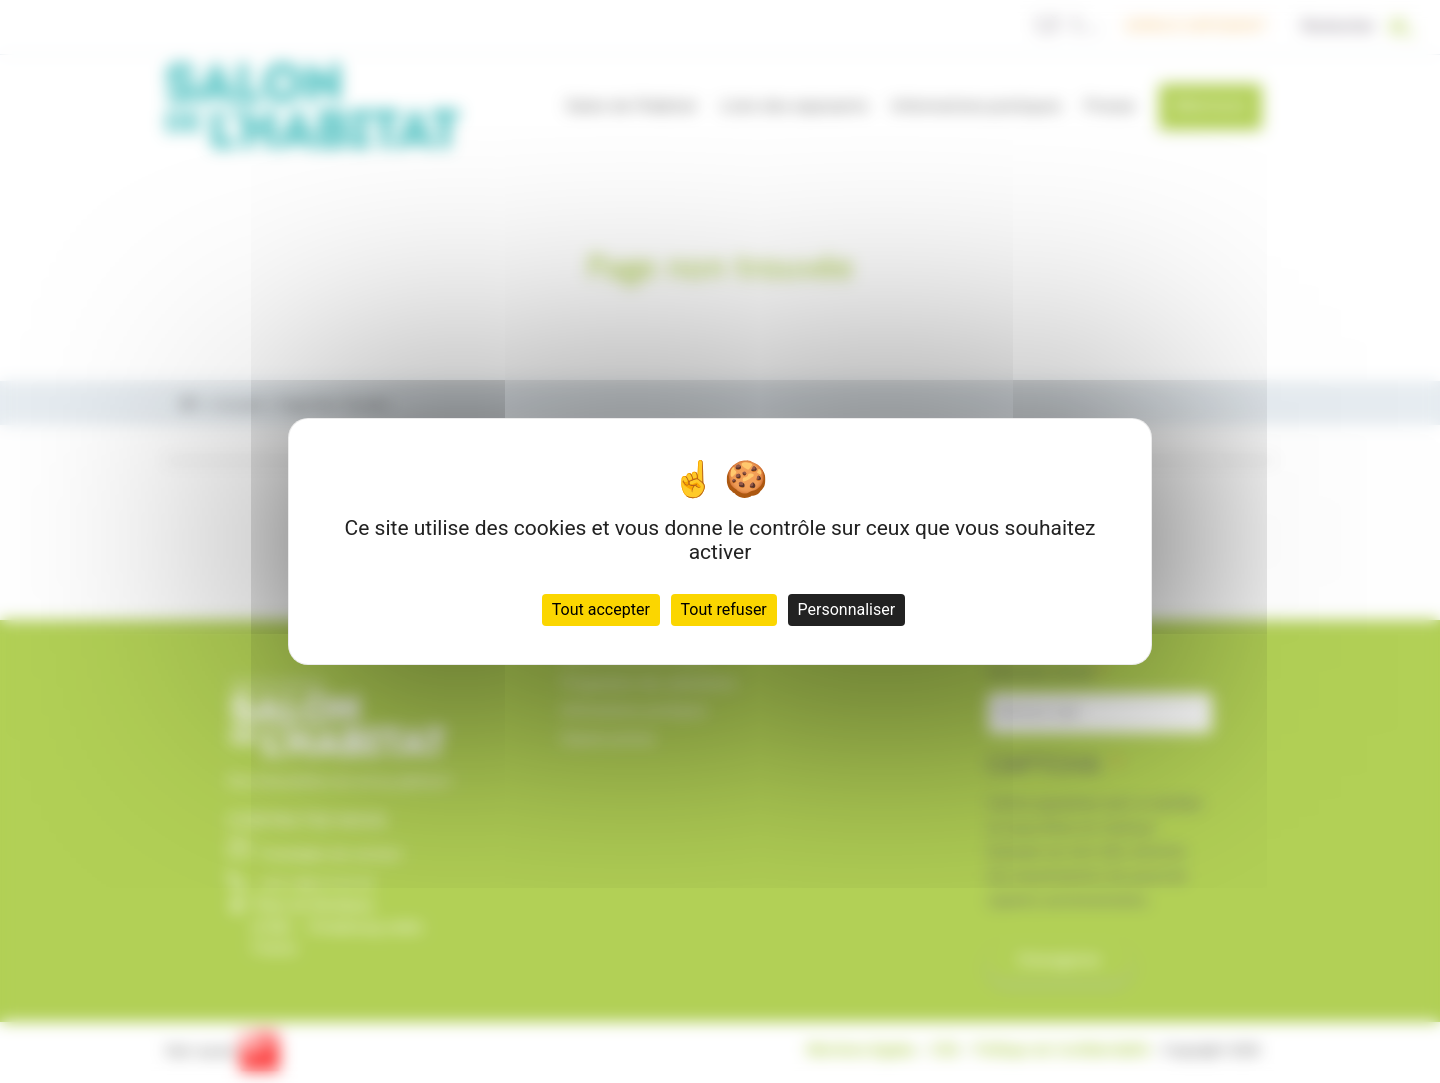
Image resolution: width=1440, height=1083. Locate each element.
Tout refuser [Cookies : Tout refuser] (724, 609)
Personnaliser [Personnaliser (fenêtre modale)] (847, 609)
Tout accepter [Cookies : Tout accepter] (601, 609)
